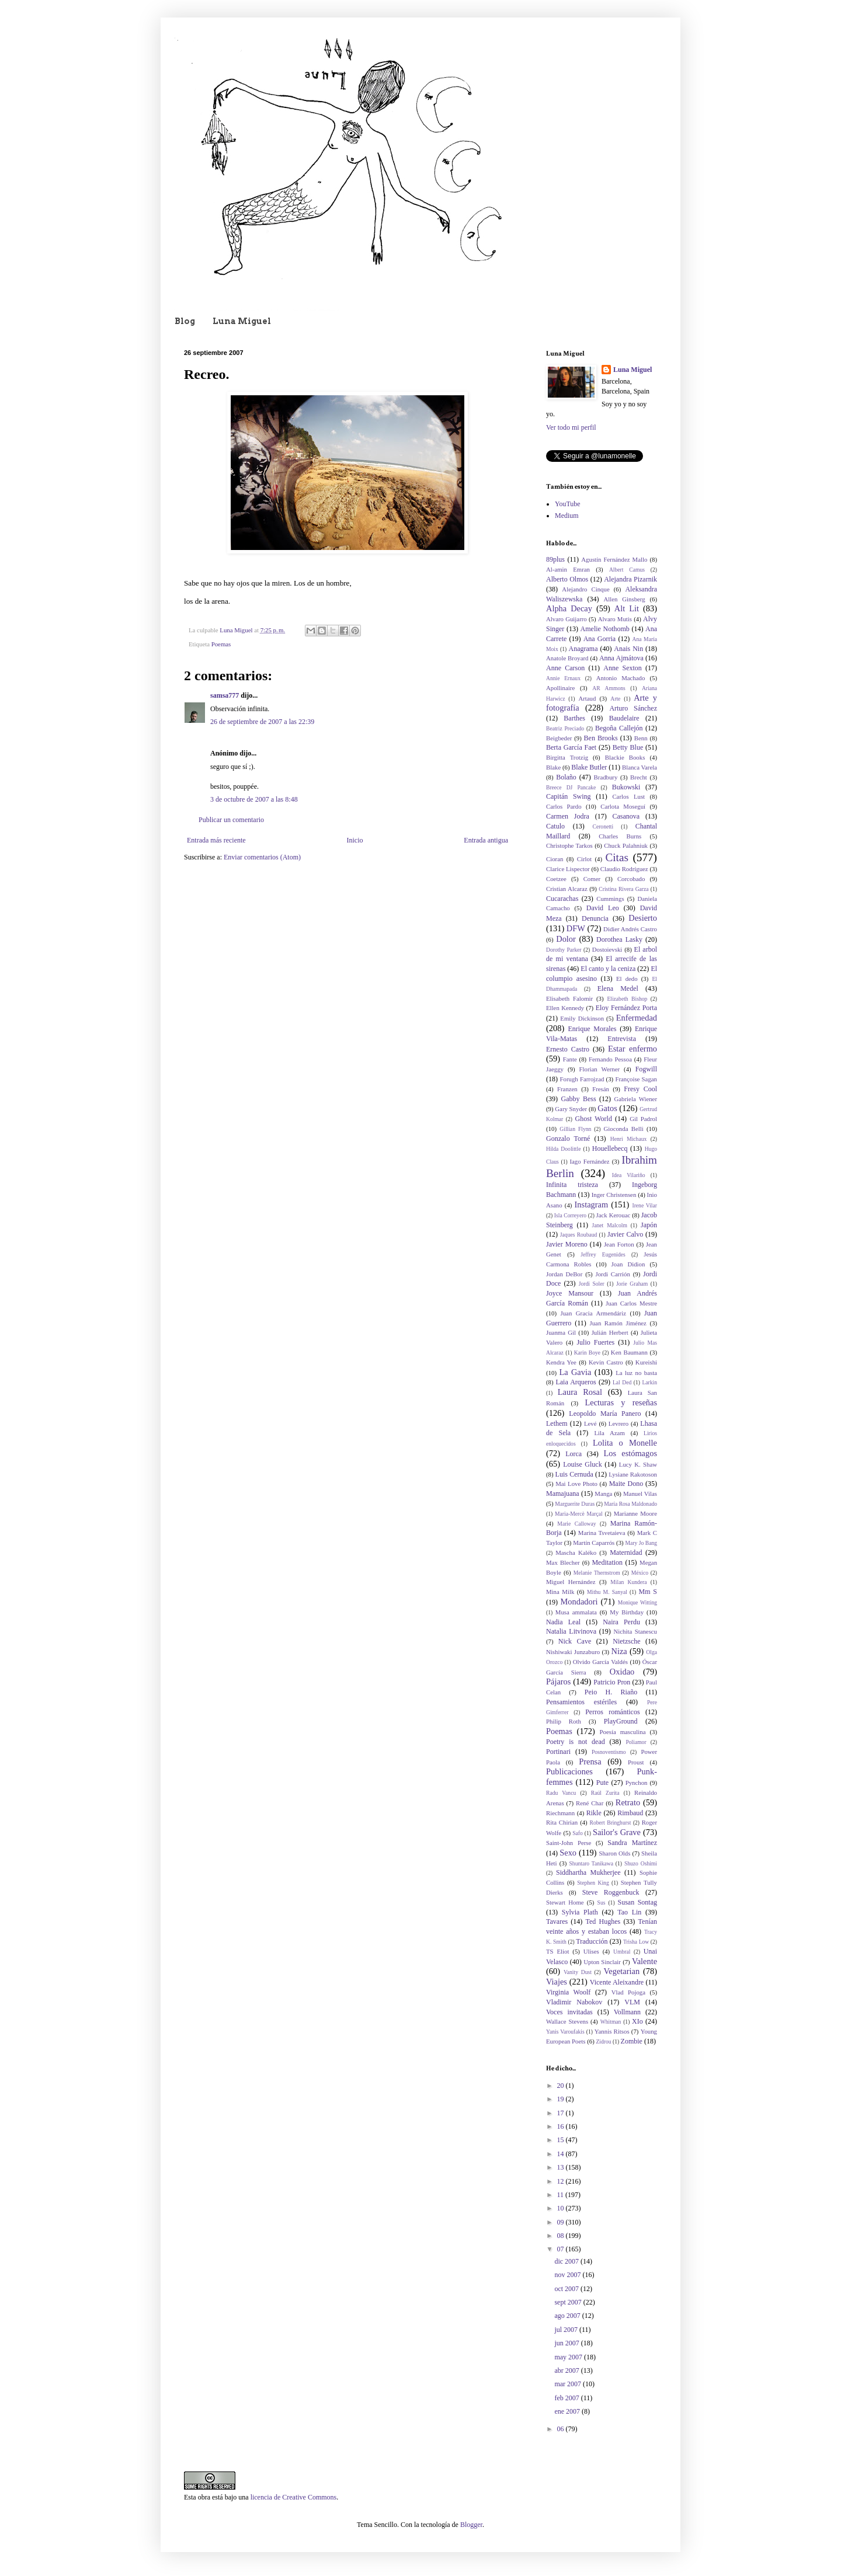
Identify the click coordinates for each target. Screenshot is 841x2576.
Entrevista (621, 1039)
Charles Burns (620, 836)
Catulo (555, 826)
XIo (637, 2021)
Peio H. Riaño (611, 1692)
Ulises (591, 1951)
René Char (589, 1802)
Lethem (557, 1423)
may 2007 (569, 2357)
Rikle (594, 1813)
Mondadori (579, 1601)
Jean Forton (619, 1244)
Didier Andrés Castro (630, 928)
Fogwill (646, 1069)
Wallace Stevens (567, 2021)
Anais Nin (628, 649)
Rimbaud (630, 1813)
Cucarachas (562, 898)
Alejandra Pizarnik (630, 579)
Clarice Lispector (568, 868)
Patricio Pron (611, 1682)
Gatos (607, 1108)
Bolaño (566, 777)
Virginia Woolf (568, 1992)
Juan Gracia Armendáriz (594, 1313)
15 (561, 2140)
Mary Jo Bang (641, 1543)
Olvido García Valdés (600, 1661)
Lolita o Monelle (625, 1442)
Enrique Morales (592, 1029)
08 (561, 2236)
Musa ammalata (576, 1612)
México (639, 1572)
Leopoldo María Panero (605, 1413)
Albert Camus (627, 569)
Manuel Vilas (640, 1493)
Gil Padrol (643, 1118)
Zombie (631, 2041)
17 (561, 2113)
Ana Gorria (599, 639)
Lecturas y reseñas (621, 1402)
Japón (649, 1225)
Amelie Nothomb (605, 629)
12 (561, 2181)
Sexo (567, 1852)
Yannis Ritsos (612, 2031)
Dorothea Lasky (619, 939)
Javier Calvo (625, 1234)
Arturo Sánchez (633, 708)
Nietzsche (626, 1641)
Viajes (556, 1981)
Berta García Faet (571, 747)
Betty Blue (628, 747)
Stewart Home (565, 1902)
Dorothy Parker (564, 949)
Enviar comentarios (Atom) (262, 857)
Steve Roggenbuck (611, 1892)
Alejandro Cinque (585, 589)
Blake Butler (589, 767)
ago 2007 (568, 2316)
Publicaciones (569, 1771)
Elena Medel (617, 988)
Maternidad (626, 1552)
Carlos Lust (628, 796)
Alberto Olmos (567, 579)
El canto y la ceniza (608, 969)
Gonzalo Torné (568, 1138)
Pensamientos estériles (581, 1702)
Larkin (649, 1382)
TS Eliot (557, 1951)
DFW (576, 928)
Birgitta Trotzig (567, 757)
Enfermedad (636, 1017)
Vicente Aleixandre (617, 1982)
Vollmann (627, 2012)
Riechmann (560, 1812)
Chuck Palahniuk (626, 845)
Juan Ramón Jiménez (618, 1323)
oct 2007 (567, 2289)
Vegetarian (622, 1971)
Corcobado (631, 878)
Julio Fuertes (595, 1342)
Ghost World (593, 1119)
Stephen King (593, 1882)
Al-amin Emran (568, 569)
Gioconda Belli (623, 1128)
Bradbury (606, 777)
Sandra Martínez (632, 1843)
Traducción (591, 1941)
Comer (591, 878)
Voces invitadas (569, 2012)
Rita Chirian (562, 1822)
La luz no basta (636, 1372)
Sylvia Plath (580, 1912)
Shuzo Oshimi (640, 1863)
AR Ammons (608, 688)
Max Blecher (563, 1562)
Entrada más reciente (216, 840)
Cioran (554, 858)
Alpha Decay (569, 608)
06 (561, 2429)
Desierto (642, 918)
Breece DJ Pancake (571, 787)
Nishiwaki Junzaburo (573, 1651)
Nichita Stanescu (635, 1631)
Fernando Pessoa (610, 1059)
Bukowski (626, 787)
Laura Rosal (580, 1392)
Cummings (610, 898)
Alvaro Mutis (615, 618)
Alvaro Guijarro (566, 618)
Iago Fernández (589, 1161)
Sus (601, 1902)
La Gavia (575, 1372)
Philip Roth (563, 1721)
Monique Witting (637, 1602)
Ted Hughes (603, 1921)
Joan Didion (628, 1264)
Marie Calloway (576, 1523)
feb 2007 (567, 2398)
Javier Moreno (567, 1244)
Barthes (574, 718)
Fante (570, 1059)
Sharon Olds (614, 1853)
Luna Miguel (242, 321)
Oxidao (622, 1671)
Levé (590, 1423)
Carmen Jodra (567, 816)
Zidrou (603, 2041)
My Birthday (627, 1612)
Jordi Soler (591, 1283)
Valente (644, 1961)
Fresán (600, 1088)
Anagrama (583, 649)
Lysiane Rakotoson (633, 1474)
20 (561, 2085)
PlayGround (621, 1721)
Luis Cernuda (574, 1474)
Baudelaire (624, 718)
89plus (555, 559)
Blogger (471, 2525)
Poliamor (635, 1742)
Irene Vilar (644, 1205)
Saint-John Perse (568, 1842)
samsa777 (224, 695)
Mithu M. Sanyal (607, 1592)
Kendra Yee (561, 1362)
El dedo (627, 978)
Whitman (610, 2021)
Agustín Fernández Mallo (614, 559)
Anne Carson (565, 668)
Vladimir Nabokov (574, 2002)
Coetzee (556, 878)
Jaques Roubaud (578, 1234)
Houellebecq (610, 1148)
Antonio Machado (620, 677)
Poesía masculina (623, 1731)
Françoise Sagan (636, 1078)
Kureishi (646, 1362)
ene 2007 (568, 2411)
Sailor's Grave (617, 1832)
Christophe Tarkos (569, 845)
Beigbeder (559, 738)
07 (561, 2249)
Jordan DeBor (564, 1273)
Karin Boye (587, 1352)
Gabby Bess (578, 1099)
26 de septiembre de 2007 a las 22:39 (262, 722)
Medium (567, 515)
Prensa (590, 1761)
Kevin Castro (606, 1362)
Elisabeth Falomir (569, 998)
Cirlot (584, 858)
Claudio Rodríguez (624, 868)
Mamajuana (562, 1493)
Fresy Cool (640, 1089)
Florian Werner (599, 1069)
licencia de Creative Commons (294, 2497)
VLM (632, 2002)
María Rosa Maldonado (630, 1504)
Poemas (221, 644)
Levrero (618, 1423)
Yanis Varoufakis (565, 2031)
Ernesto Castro (567, 1049)
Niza (619, 1651)
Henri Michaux (628, 1139)
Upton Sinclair (602, 1961)
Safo (577, 1833)
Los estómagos (630, 1453)
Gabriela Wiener (635, 1098)
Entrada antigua (486, 840)
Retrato (628, 1802)
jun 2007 (567, 2343)
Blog (185, 321)
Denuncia (595, 918)
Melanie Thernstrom (597, 1572)
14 (561, 2154)
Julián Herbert (610, 1332)
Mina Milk (560, 1591)
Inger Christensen (614, 1194)
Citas (616, 857)
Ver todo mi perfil (571, 427)
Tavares (557, 1921)
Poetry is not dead (575, 1742)
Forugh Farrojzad (582, 1078)
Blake (553, 767)
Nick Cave (574, 1641)
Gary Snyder (571, 1108)
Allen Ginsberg (624, 599)
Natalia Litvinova (571, 1631)
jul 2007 (566, 2330)
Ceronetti (603, 826)
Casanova (626, 816)
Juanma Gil (561, 1332)
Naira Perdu (621, 1622)
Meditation (607, 1562)
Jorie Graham (632, 1283)
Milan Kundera (628, 1582)
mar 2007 (568, 2384)
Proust (636, 1762)
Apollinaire (560, 687)
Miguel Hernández (571, 1581)
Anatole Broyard (567, 658)
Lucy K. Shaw (638, 1464)
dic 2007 (567, 2261)
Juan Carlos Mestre (631, 1303)
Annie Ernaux (563, 678)
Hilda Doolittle (563, 1149)
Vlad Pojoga (628, 1992)
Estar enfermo (632, 1048)
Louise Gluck (582, 1464)
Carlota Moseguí (622, 806)
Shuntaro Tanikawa (591, 1863)
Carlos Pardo (564, 806)
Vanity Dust (578, 1972)
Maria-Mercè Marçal (579, 1513)
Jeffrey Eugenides (603, 1254)
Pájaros (558, 1681)
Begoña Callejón (619, 728)
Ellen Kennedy (565, 1007)
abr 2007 (567, 2370)
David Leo (602, 908)
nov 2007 (568, 2275)
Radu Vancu (561, 1793)
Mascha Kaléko (575, 1552)
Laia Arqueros (575, 1382)
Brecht (638, 777)
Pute (602, 1782)
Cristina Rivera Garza (623, 889)
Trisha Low (636, 1941)
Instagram (592, 1204)
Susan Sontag (637, 1902)
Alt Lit (626, 608)
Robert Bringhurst (610, 1822)
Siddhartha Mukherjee (588, 1872)
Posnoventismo (609, 1752)
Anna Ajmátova (621, 658)
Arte (615, 698)
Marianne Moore (635, 1513)
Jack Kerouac (613, 1215)
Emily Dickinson (582, 1018)
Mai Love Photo (576, 1483)
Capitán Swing (568, 796)
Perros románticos (612, 1712)
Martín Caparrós (593, 1542)
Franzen (567, 1088)
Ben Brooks (601, 738)
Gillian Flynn (575, 1129)
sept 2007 (568, 2302)
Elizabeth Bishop (627, 998)
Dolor (566, 939)
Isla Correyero (570, 1215)
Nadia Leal (563, 1622)
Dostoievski (607, 949)
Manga (603, 1493)
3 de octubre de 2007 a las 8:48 (254, 799)
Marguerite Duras (575, 1504)
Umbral (621, 1951)
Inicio (354, 840)
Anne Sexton (622, 668)
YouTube (568, 504)
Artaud (587, 698)
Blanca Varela (639, 767)
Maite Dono (626, 1484)
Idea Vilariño (628, 1175)
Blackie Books (625, 757)
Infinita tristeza (572, 1185)
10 (561, 2208)
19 (561, 2099)
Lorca (573, 1454)
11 (561, 2195)
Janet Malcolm (609, 1225)
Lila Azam (609, 1432)
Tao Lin (629, 1912)
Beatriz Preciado (565, 728)
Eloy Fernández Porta (626, 1008)
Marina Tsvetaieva (601, 1532)
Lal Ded (622, 1382)
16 (561, 2126)
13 (561, 2167)
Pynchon (636, 1782)
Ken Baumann (629, 1352)
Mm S (647, 1592)
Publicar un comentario (231, 820)
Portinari (558, 1751)
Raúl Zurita (605, 1793)
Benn (641, 738)
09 (561, 2222)
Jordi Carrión (613, 1273)
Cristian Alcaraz (567, 888)
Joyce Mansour (569, 1293)
